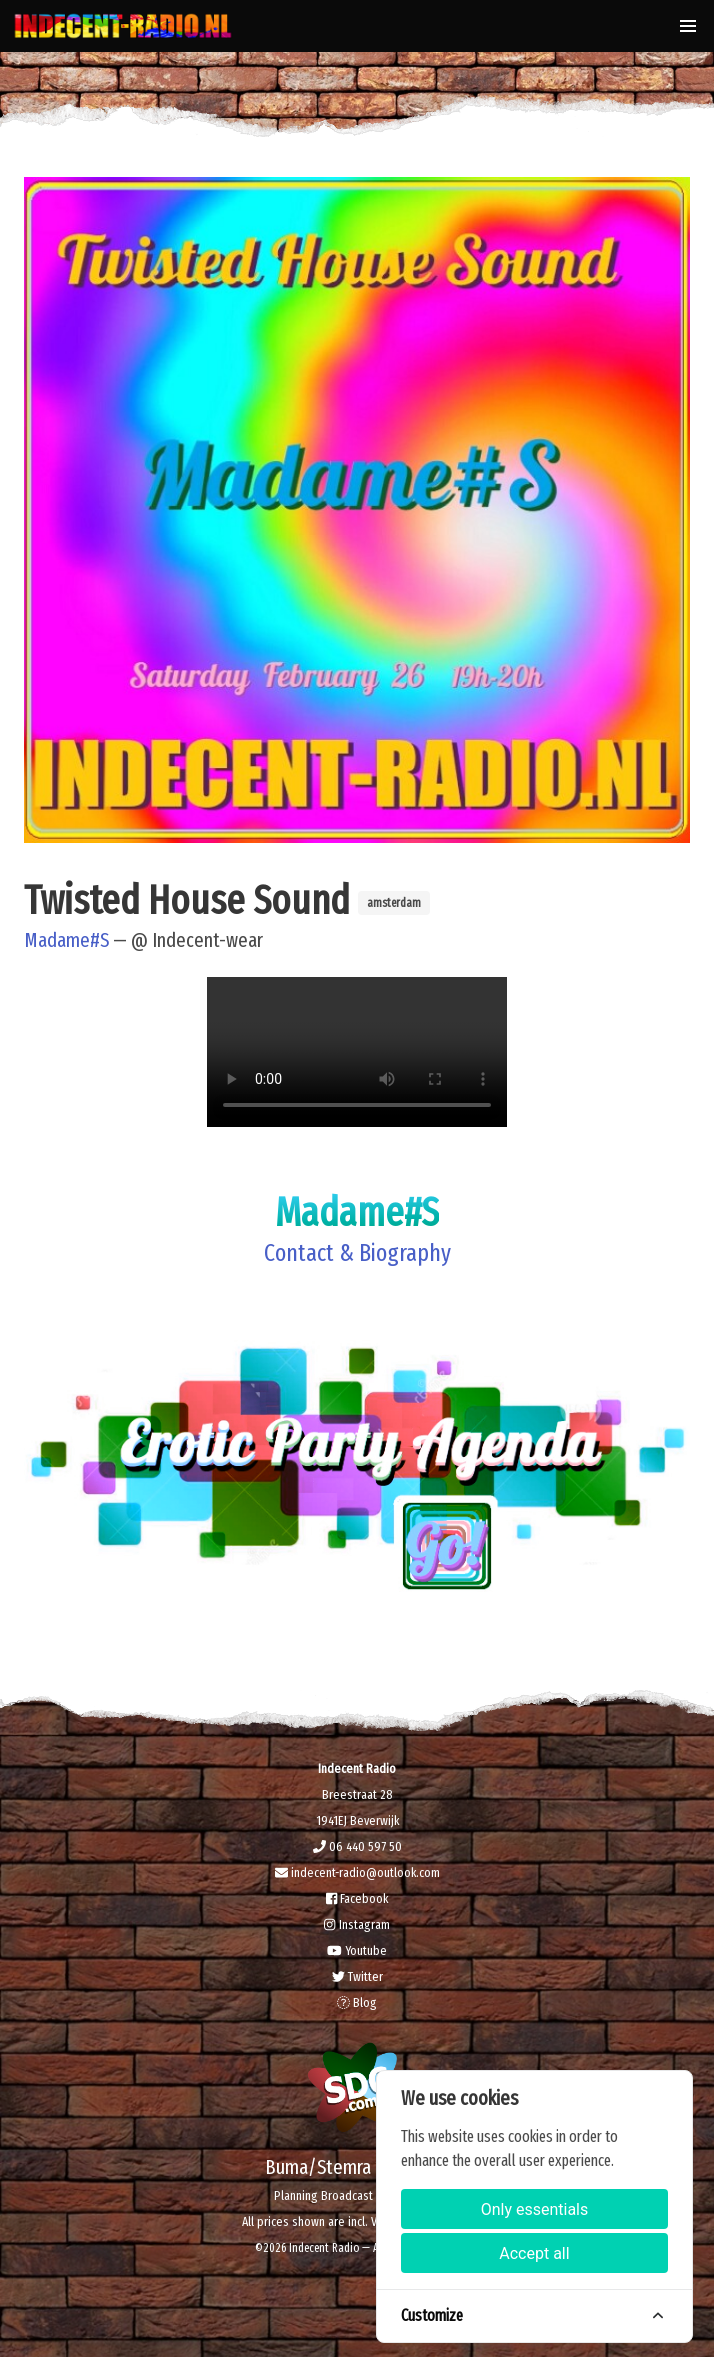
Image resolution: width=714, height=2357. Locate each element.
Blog (357, 2002)
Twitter (357, 1976)
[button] (688, 26)
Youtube (357, 1950)
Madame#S (66, 940)
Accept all (534, 2253)
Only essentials (535, 2209)
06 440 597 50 (357, 1846)
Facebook (357, 1898)
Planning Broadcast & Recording (357, 2195)
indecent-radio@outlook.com (357, 1872)
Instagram (356, 1924)
